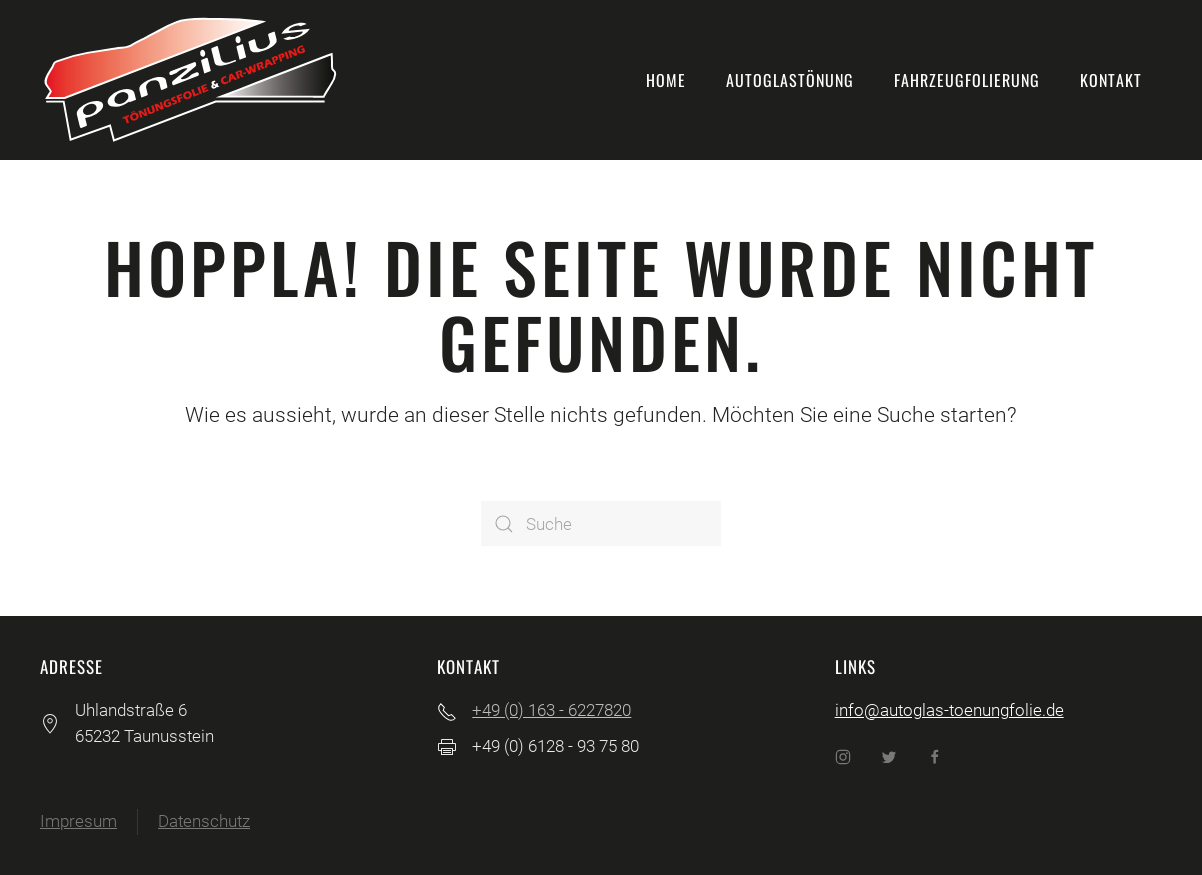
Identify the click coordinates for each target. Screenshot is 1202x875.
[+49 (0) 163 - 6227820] (447, 710)
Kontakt (1111, 80)
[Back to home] (190, 80)
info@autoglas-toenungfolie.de (949, 710)
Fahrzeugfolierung (967, 80)
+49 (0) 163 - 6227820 (551, 710)
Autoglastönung (790, 80)
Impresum (78, 821)
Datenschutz (204, 821)
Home (666, 80)
